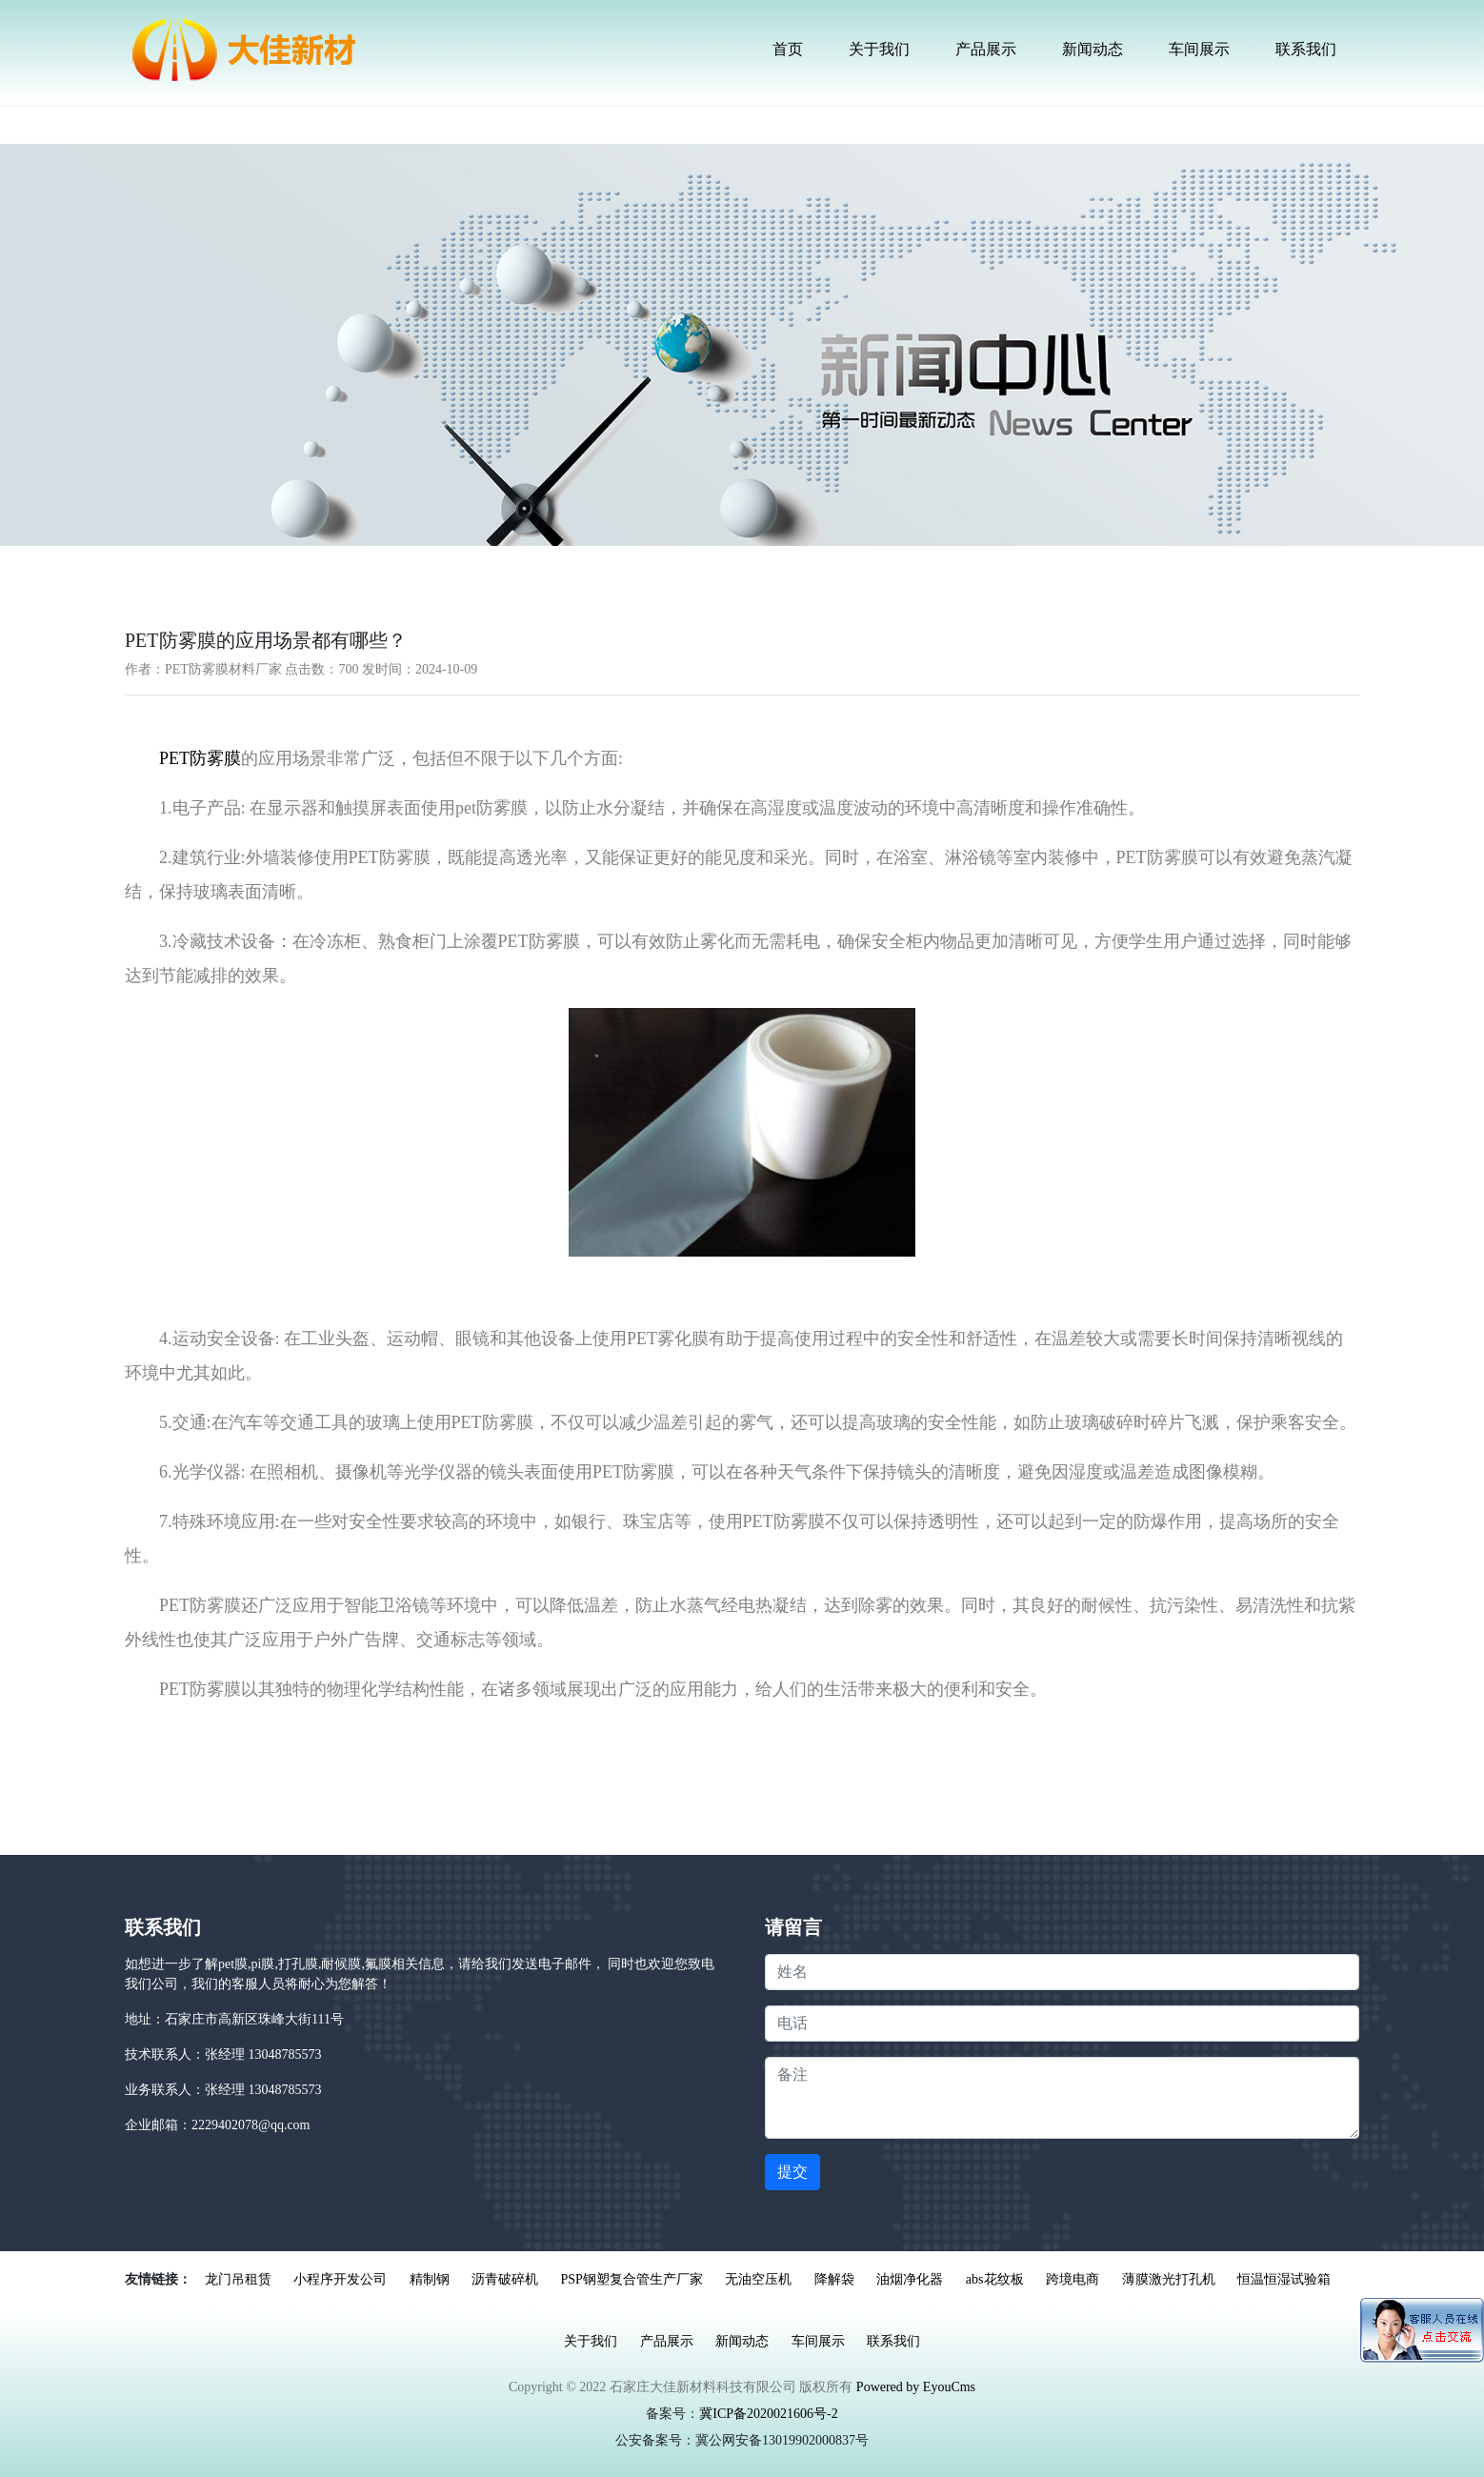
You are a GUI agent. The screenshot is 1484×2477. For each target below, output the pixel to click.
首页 (787, 49)
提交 (792, 2172)
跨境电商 (1072, 2279)
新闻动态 (1092, 49)
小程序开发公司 (340, 2279)
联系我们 (1305, 49)
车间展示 (1199, 49)
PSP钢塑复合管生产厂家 (632, 2279)
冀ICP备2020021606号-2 (768, 2414)
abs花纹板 (995, 2279)
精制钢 (430, 2279)
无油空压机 (758, 2279)
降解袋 (834, 2279)
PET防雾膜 (200, 758)
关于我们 (879, 49)
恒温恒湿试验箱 (1284, 2279)
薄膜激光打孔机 (1168, 2279)
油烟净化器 (909, 2279)
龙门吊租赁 (238, 2279)
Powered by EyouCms (913, 2387)
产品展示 (985, 49)
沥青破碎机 (504, 2279)
